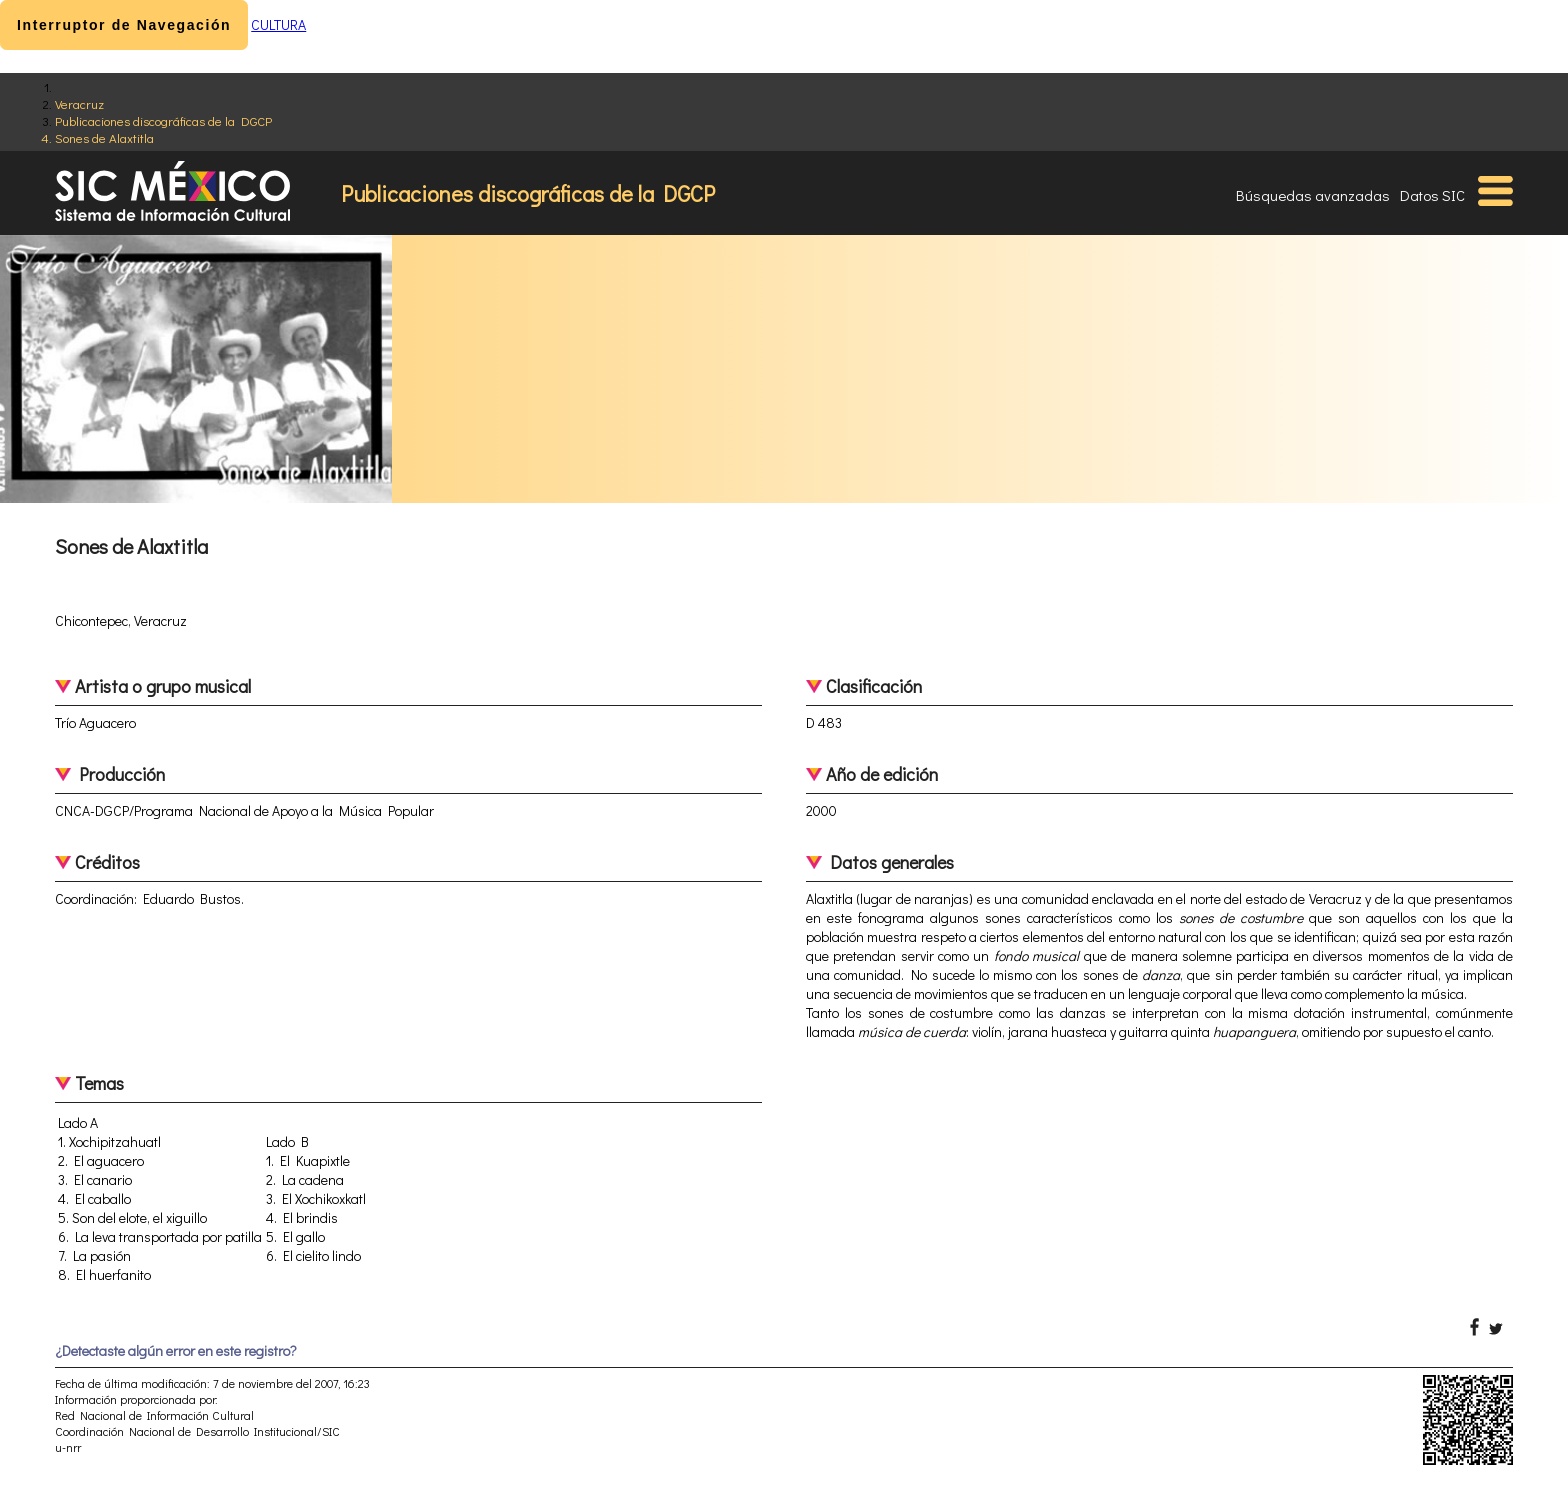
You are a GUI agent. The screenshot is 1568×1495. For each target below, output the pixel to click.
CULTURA (278, 24)
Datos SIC (1432, 195)
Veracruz (79, 103)
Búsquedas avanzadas (1313, 195)
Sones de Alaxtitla (104, 137)
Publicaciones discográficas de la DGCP (163, 120)
